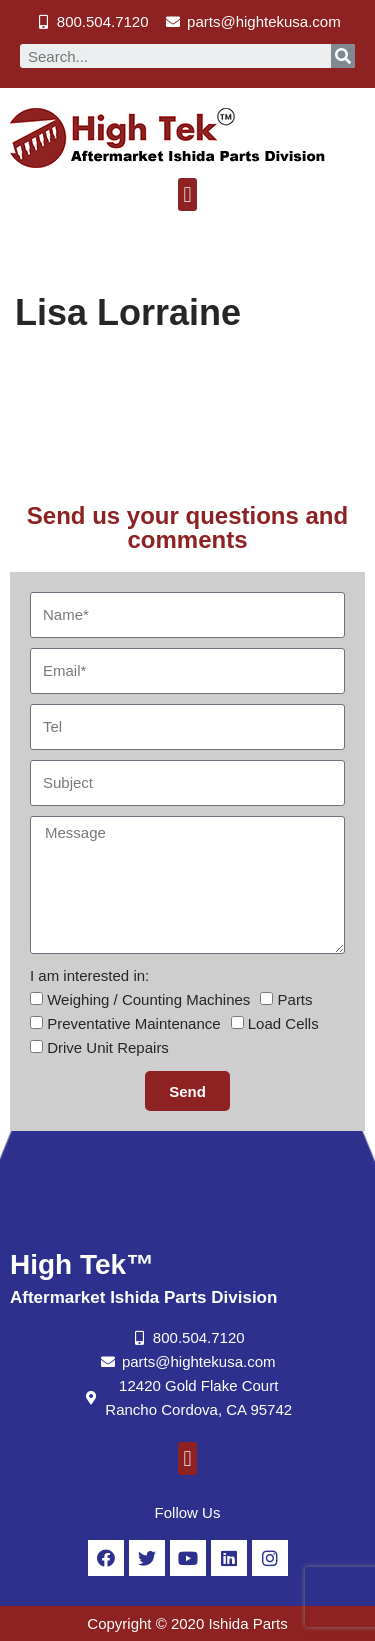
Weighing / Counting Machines (148, 999)
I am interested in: (89, 975)
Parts (295, 999)
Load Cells (283, 1023)
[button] (187, 194)
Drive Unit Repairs (108, 1047)
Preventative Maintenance (133, 1023)
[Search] (343, 56)
